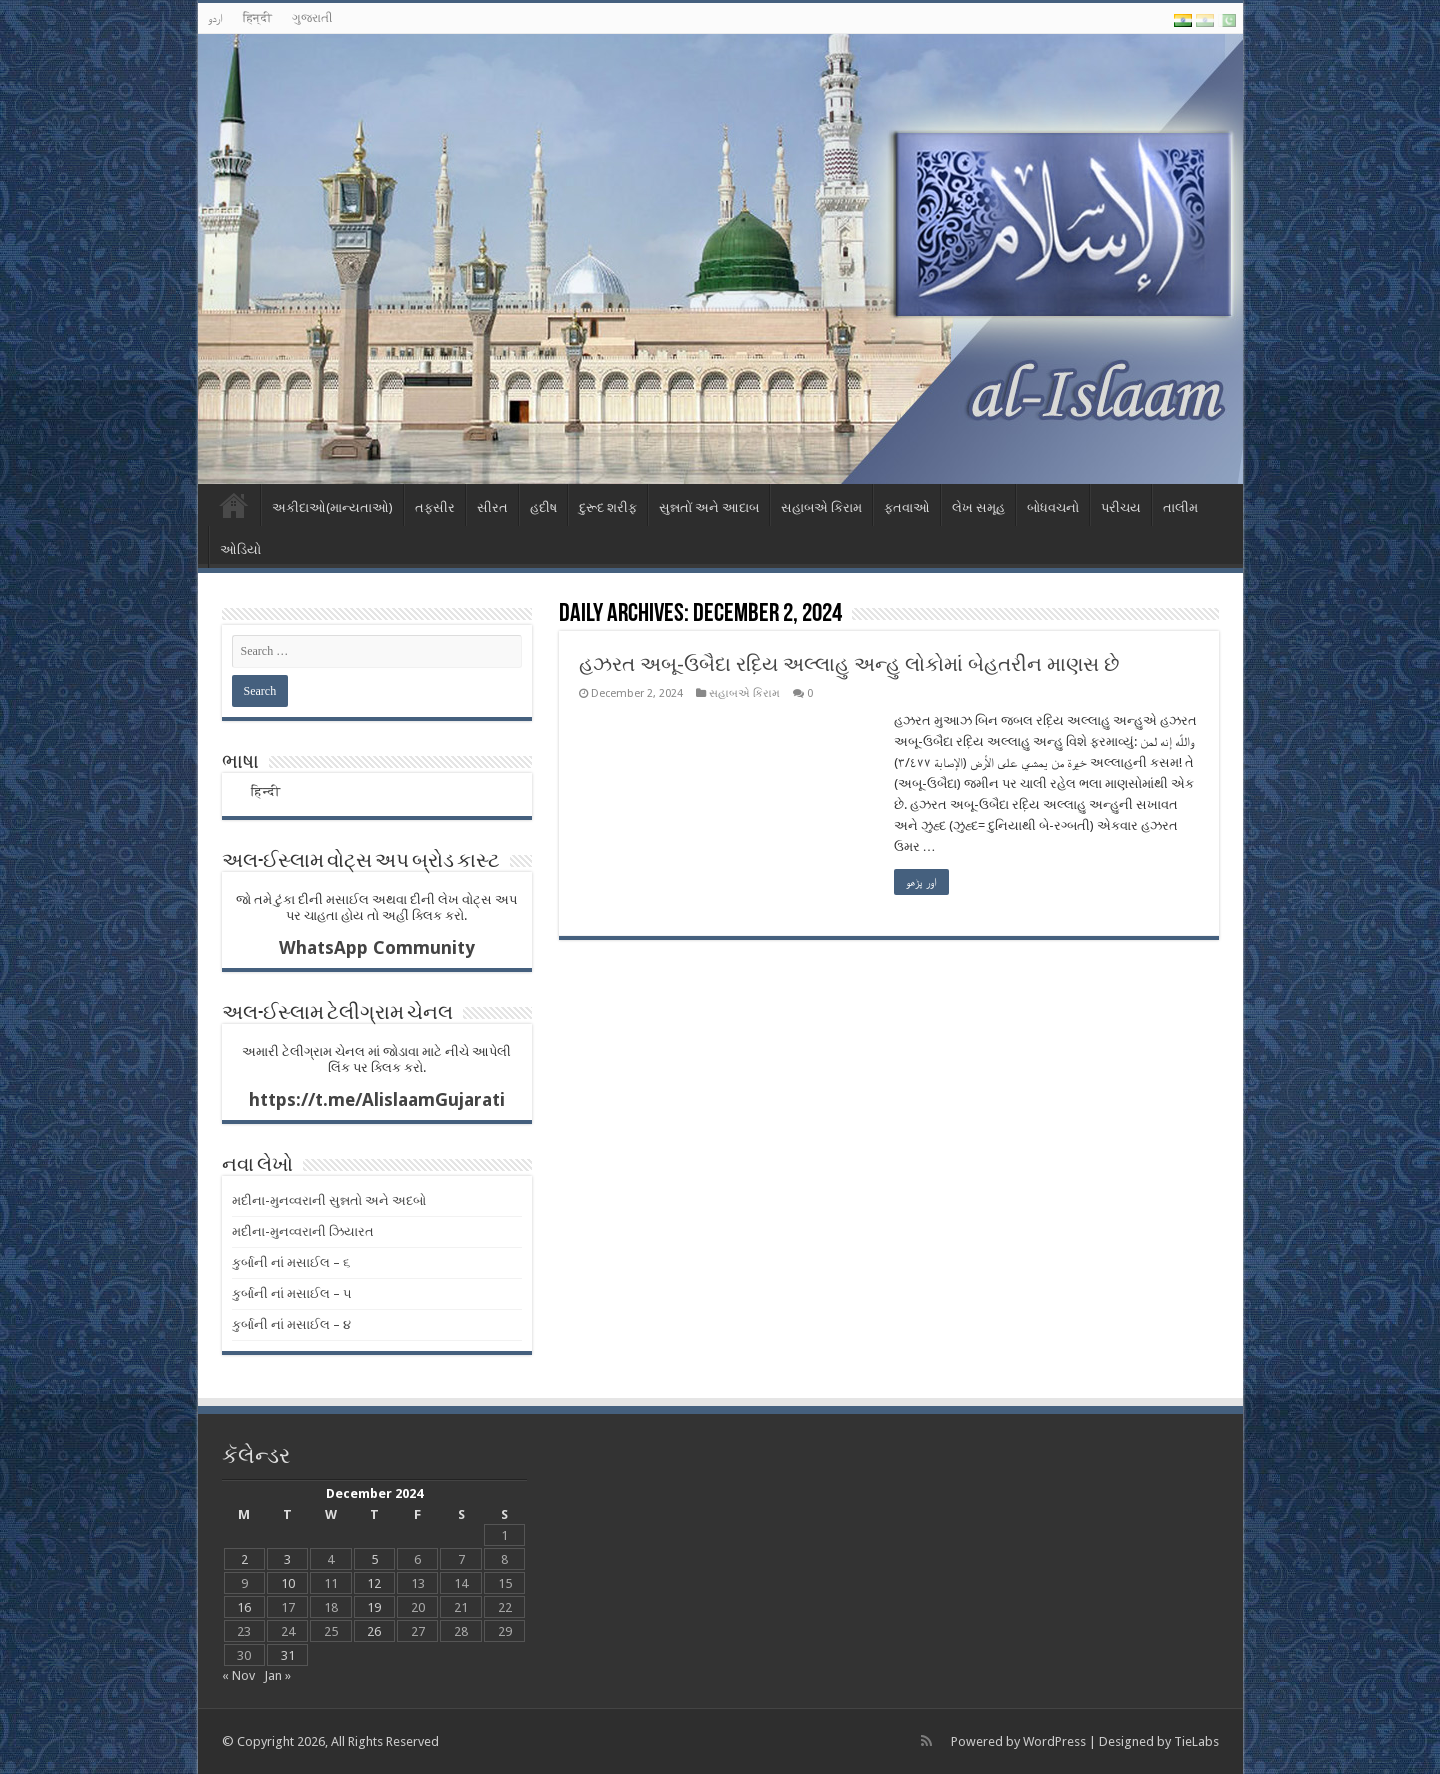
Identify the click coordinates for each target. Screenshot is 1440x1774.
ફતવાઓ (907, 507)
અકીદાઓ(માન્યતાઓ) (332, 507)
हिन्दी (257, 18)
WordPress (1054, 1741)
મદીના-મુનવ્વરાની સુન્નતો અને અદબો (329, 1200)
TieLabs (1196, 1741)
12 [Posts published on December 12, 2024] (374, 1583)
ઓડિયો (240, 549)
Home (234, 505)
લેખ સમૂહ (978, 507)
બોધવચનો (1053, 507)
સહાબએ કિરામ (821, 507)
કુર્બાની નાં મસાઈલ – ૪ (291, 1324)
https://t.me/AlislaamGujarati (377, 1099)
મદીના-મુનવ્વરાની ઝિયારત (303, 1231)
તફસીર (435, 507)
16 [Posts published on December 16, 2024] (244, 1607)
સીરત (492, 507)
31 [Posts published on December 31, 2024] (288, 1655)
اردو (215, 18)
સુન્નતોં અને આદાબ (709, 507)
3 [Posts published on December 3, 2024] (287, 1559)
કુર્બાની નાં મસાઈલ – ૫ (292, 1293)
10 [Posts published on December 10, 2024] (288, 1583)
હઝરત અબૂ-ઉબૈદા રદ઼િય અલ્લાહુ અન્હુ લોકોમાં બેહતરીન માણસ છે (849, 664)
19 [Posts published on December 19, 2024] (374, 1607)
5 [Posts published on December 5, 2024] (374, 1559)
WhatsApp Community (377, 947)
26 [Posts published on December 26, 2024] (374, 1631)
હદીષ (543, 507)
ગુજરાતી (312, 18)
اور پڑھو (921, 882)
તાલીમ (1180, 507)
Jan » (277, 1675)
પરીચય (1121, 507)
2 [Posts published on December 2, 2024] (244, 1559)
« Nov (238, 1675)
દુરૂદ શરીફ (608, 507)
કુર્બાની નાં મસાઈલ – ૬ (291, 1262)
